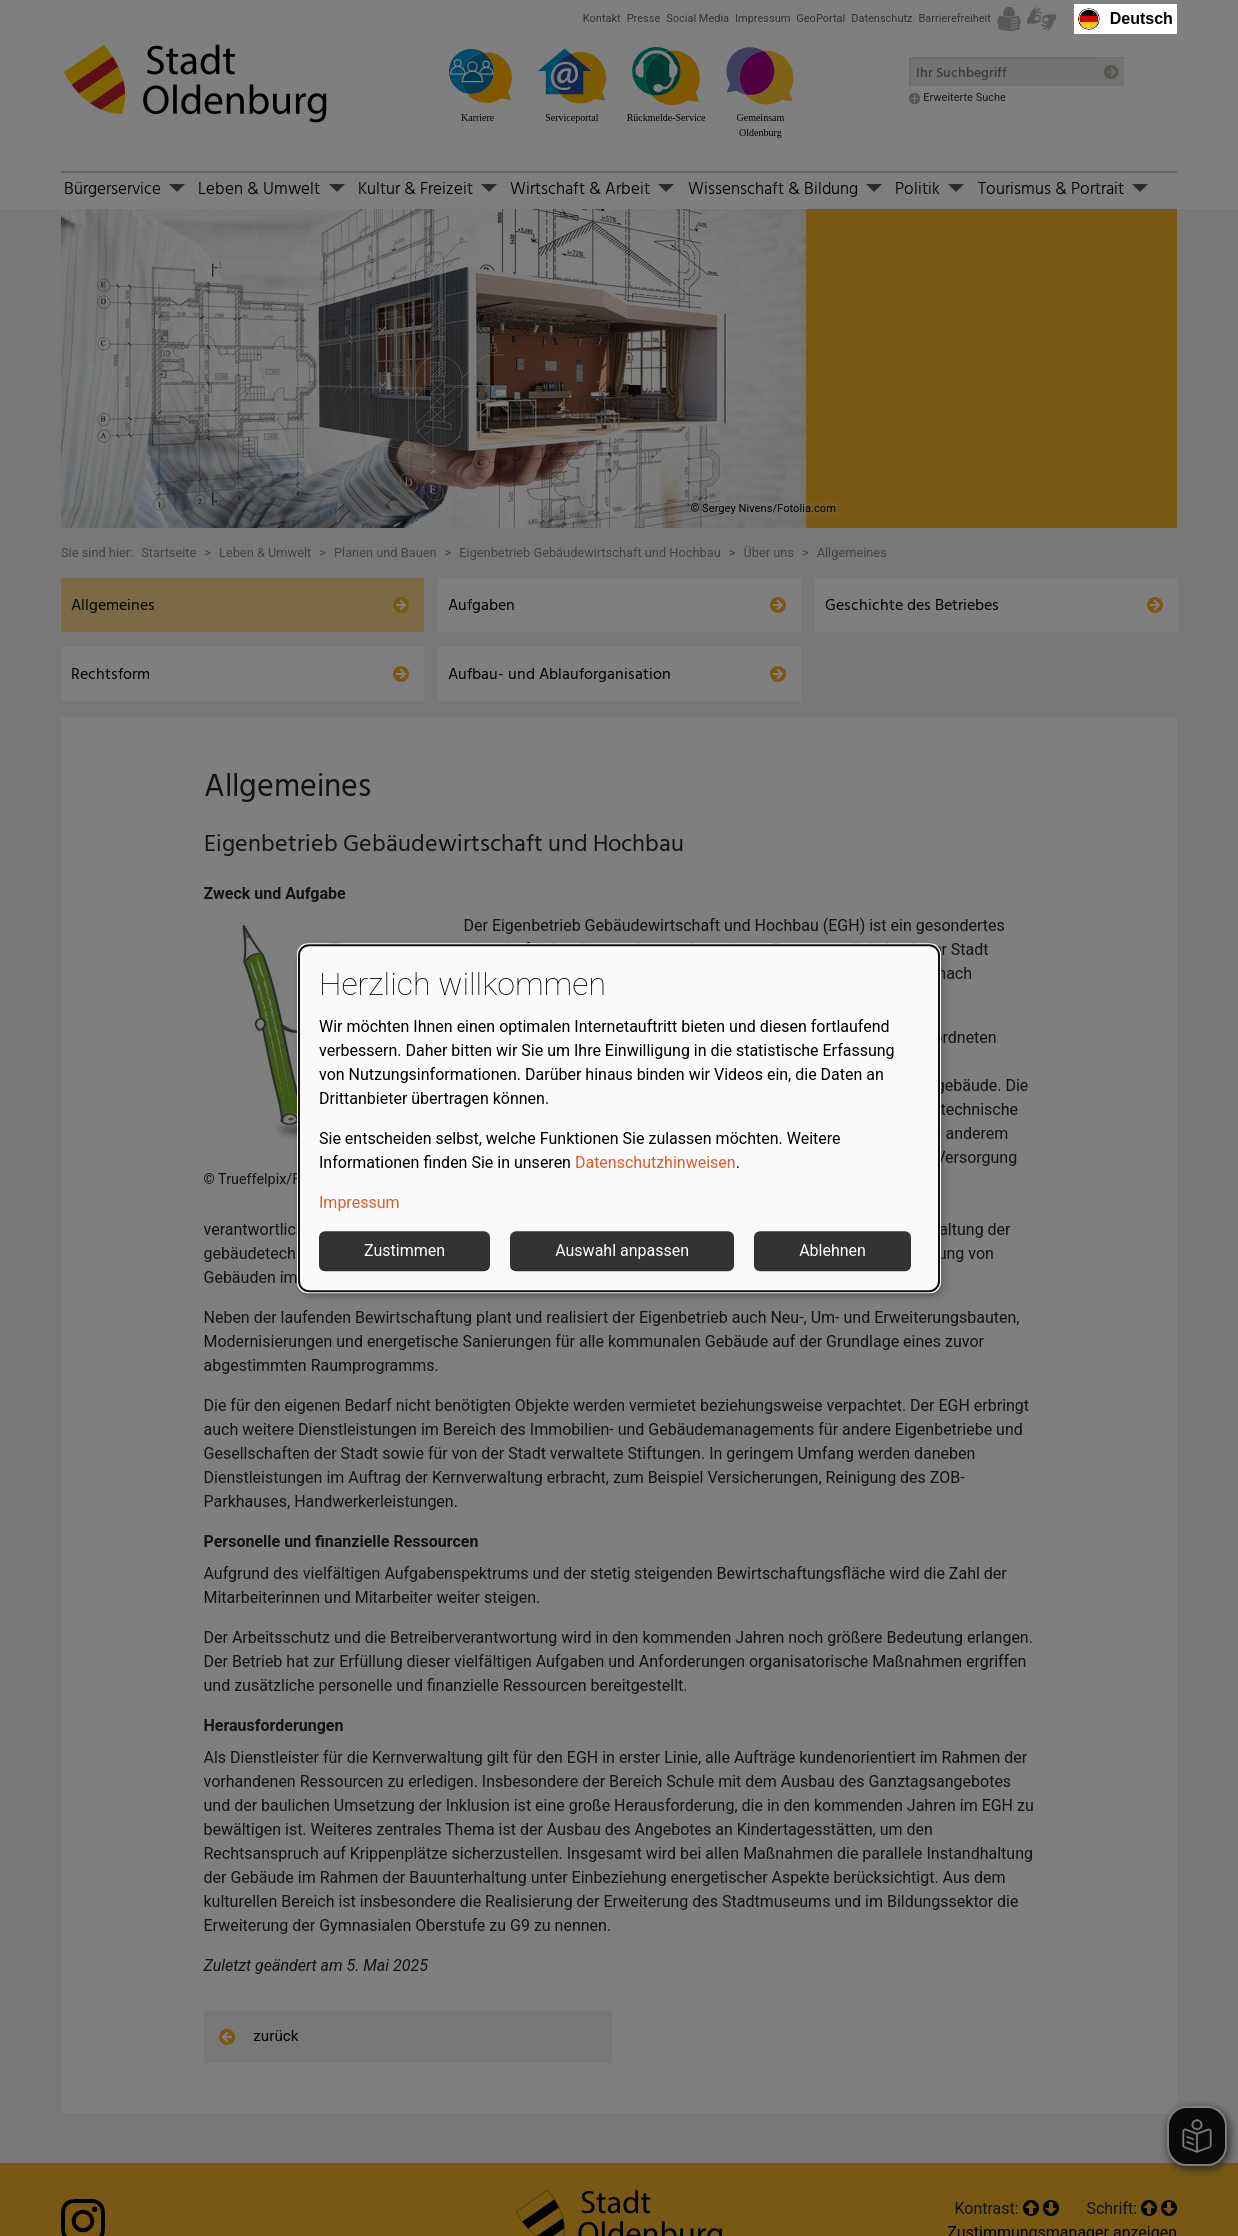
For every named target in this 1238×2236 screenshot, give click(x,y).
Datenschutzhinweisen (655, 1162)
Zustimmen (404, 1250)
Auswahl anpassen (622, 1250)
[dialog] (619, 1118)
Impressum (359, 1202)
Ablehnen (832, 1250)
